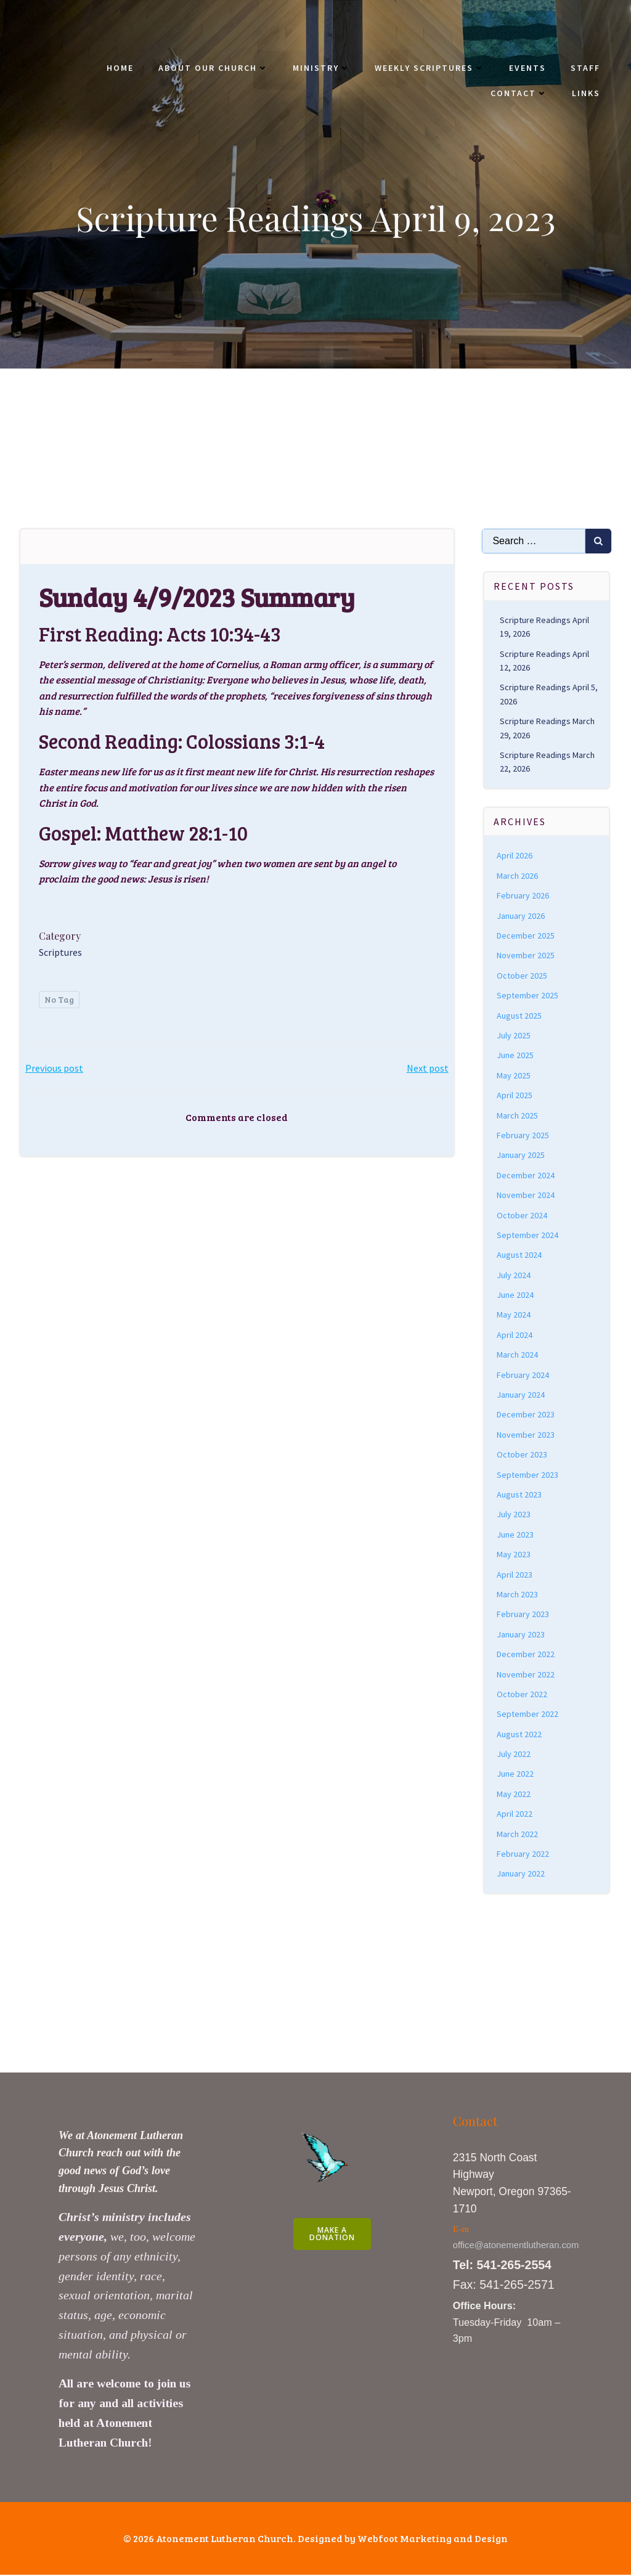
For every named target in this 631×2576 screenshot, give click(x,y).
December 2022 (526, 1655)
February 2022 (523, 1855)
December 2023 (526, 1415)
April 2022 (515, 1814)
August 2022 (519, 1735)
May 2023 (514, 1555)
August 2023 (519, 1495)
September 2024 (528, 1236)
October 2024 (522, 1216)
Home (120, 67)
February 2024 (523, 1376)
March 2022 (518, 1835)
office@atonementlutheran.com (516, 2246)
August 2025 (519, 1016)
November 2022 (526, 1675)
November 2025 (526, 956)
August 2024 (519, 1256)
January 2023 (521, 1635)
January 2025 (521, 1156)
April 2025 (515, 1096)
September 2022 (528, 1715)
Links (586, 93)
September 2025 (528, 996)
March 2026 (518, 876)
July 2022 (514, 1755)
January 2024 (521, 1395)
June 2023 (515, 1535)
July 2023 (514, 1515)
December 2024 (526, 1176)
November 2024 (526, 1196)
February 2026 (523, 896)
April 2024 (515, 1336)
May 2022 (514, 1795)
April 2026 (515, 857)
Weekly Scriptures (429, 67)
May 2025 (514, 1076)
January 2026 (521, 917)
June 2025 (515, 1056)
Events (527, 67)
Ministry (321, 67)
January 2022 (521, 1874)
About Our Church (213, 67)
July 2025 (514, 1036)
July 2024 (514, 1276)
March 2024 (518, 1355)
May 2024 (514, 1316)
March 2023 (518, 1595)
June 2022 (515, 1775)
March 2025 (518, 1116)
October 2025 (522, 976)
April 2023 (515, 1575)
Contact (519, 93)
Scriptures (60, 953)
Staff (585, 67)
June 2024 (515, 1296)
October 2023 (522, 1455)
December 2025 (526, 936)
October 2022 (522, 1695)
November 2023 (526, 1435)
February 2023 (523, 1615)
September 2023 (528, 1476)
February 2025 (523, 1136)
